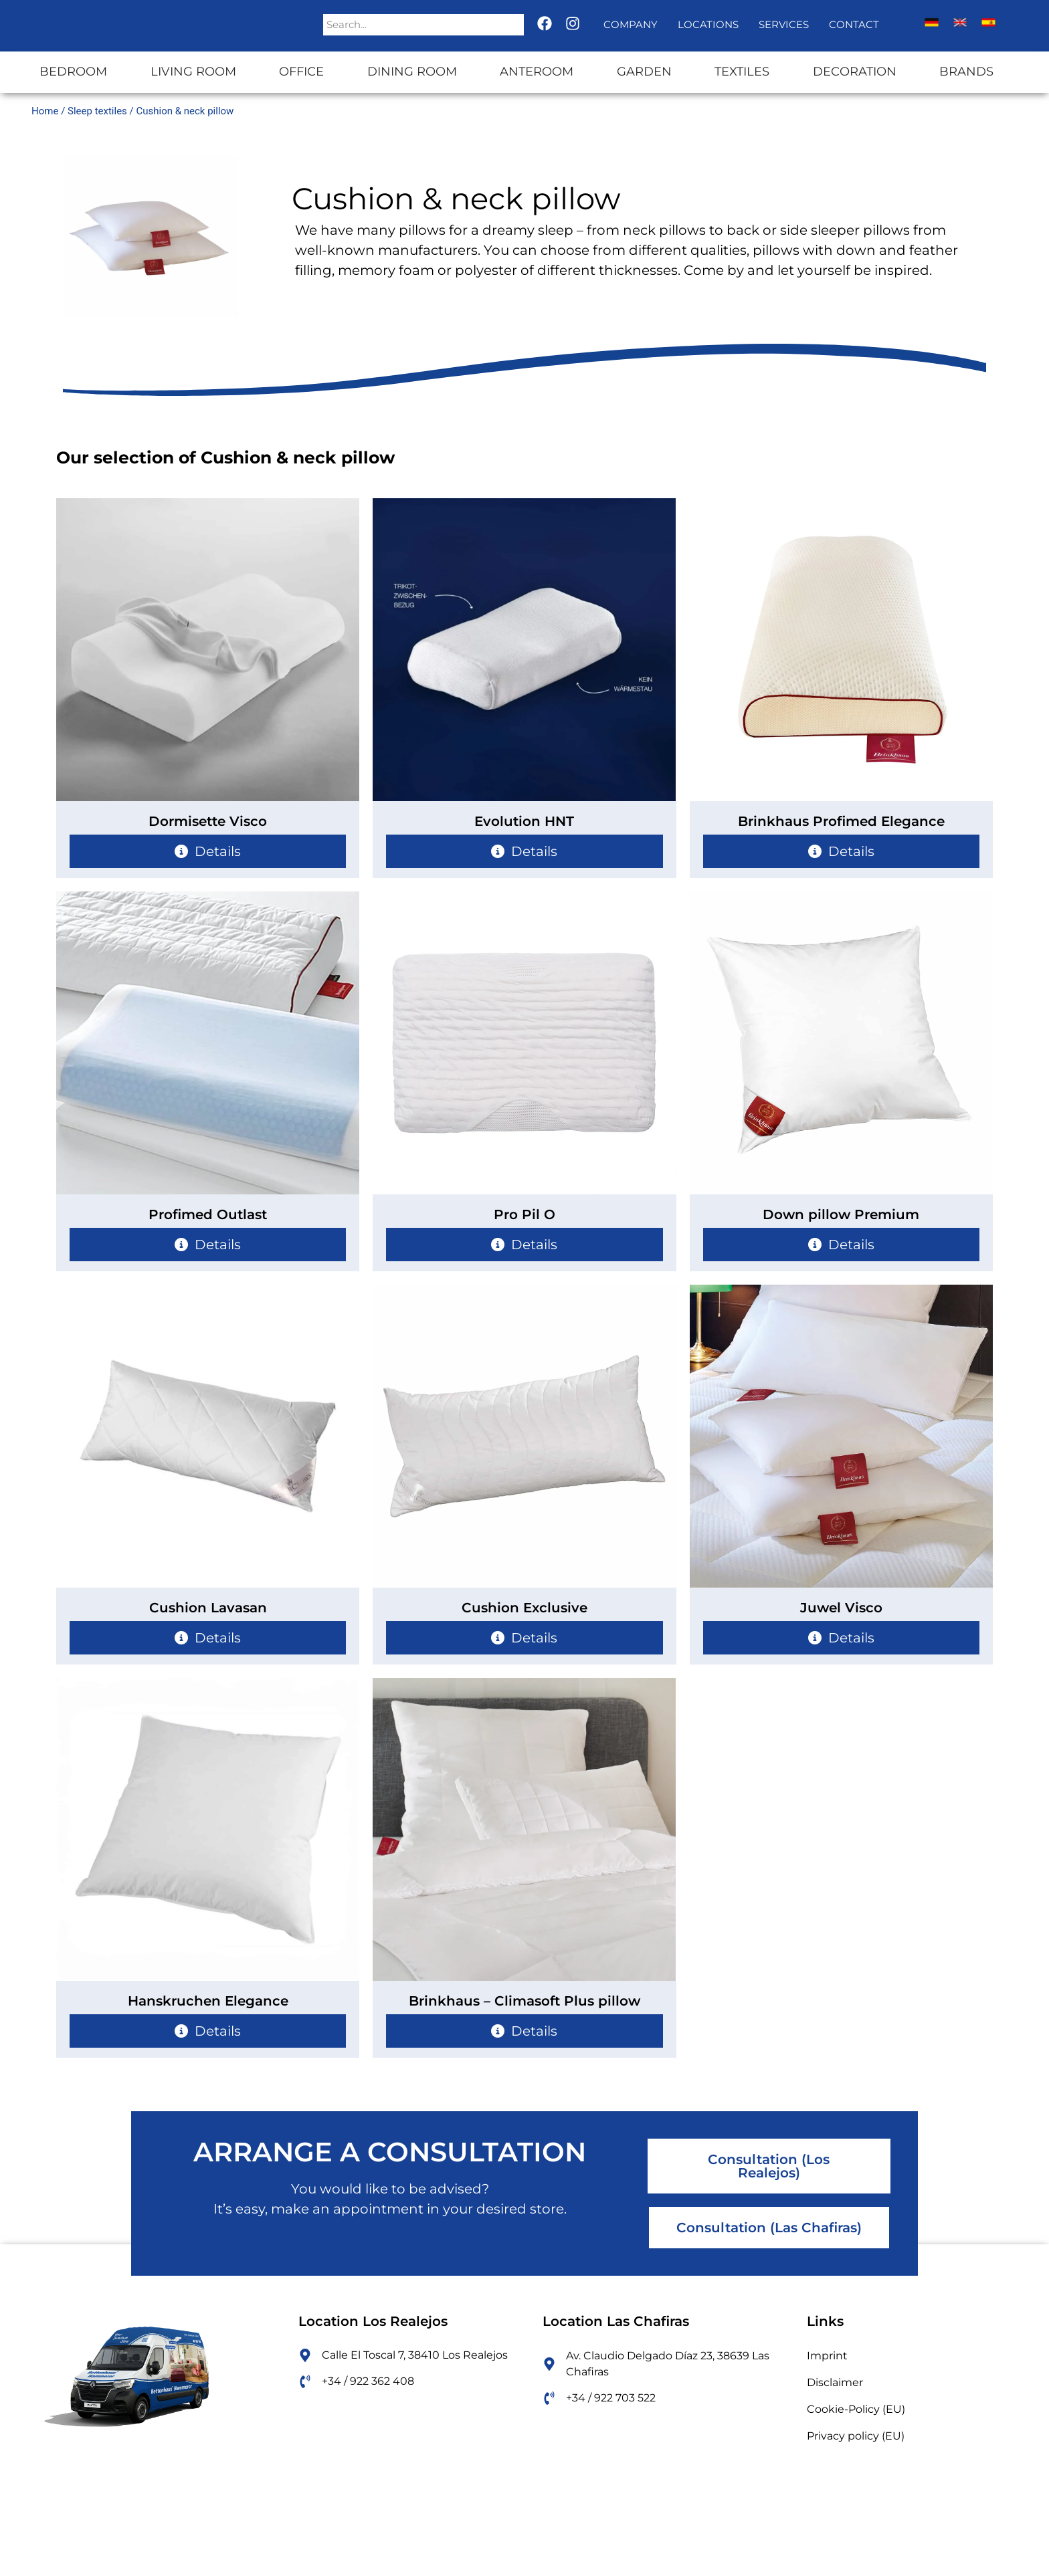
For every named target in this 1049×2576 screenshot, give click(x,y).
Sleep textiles (97, 111)
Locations (708, 24)
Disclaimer (835, 2382)
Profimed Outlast (208, 1214)
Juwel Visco (841, 1608)
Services (784, 24)
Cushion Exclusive (524, 1608)
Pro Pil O (524, 1214)
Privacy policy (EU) (855, 2436)
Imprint (827, 2355)
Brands (966, 72)
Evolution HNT (524, 821)
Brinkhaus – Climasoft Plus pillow (524, 2001)
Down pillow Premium (841, 1214)
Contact (854, 24)
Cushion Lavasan (208, 1608)
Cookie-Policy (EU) (856, 2409)
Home (44, 111)
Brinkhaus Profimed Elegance (841, 821)
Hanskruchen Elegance (208, 2001)
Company (630, 24)
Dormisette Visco (208, 821)
